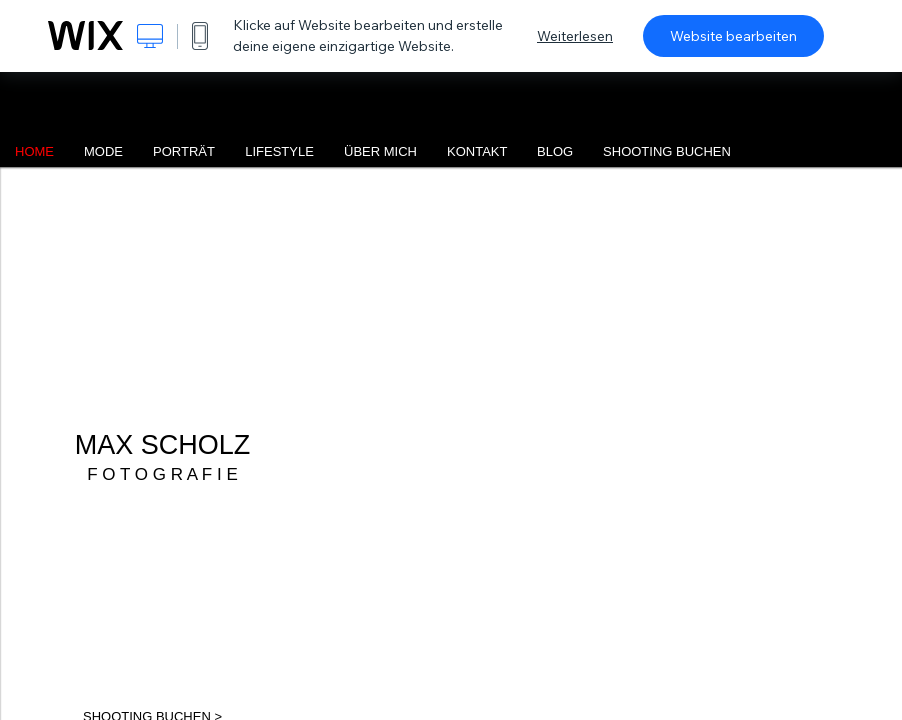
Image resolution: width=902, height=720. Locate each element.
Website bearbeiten (733, 36)
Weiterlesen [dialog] (575, 36)
